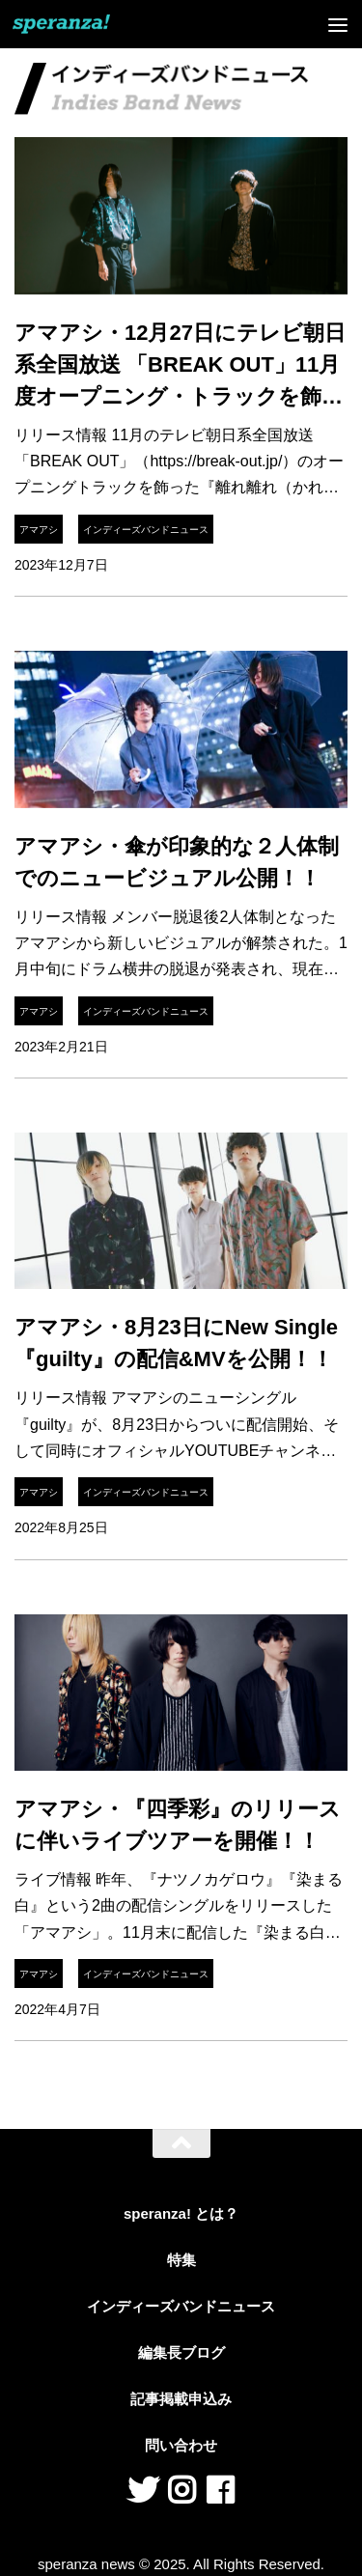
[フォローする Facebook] (220, 2490)
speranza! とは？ (181, 2213)
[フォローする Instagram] (181, 2490)
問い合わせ (181, 2445)
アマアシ (38, 529)
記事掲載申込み (181, 2399)
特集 (181, 2260)
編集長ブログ (181, 2352)
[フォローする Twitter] (142, 2490)
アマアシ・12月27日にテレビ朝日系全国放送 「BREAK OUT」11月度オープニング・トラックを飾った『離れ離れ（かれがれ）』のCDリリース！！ (180, 396)
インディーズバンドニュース (146, 529)
